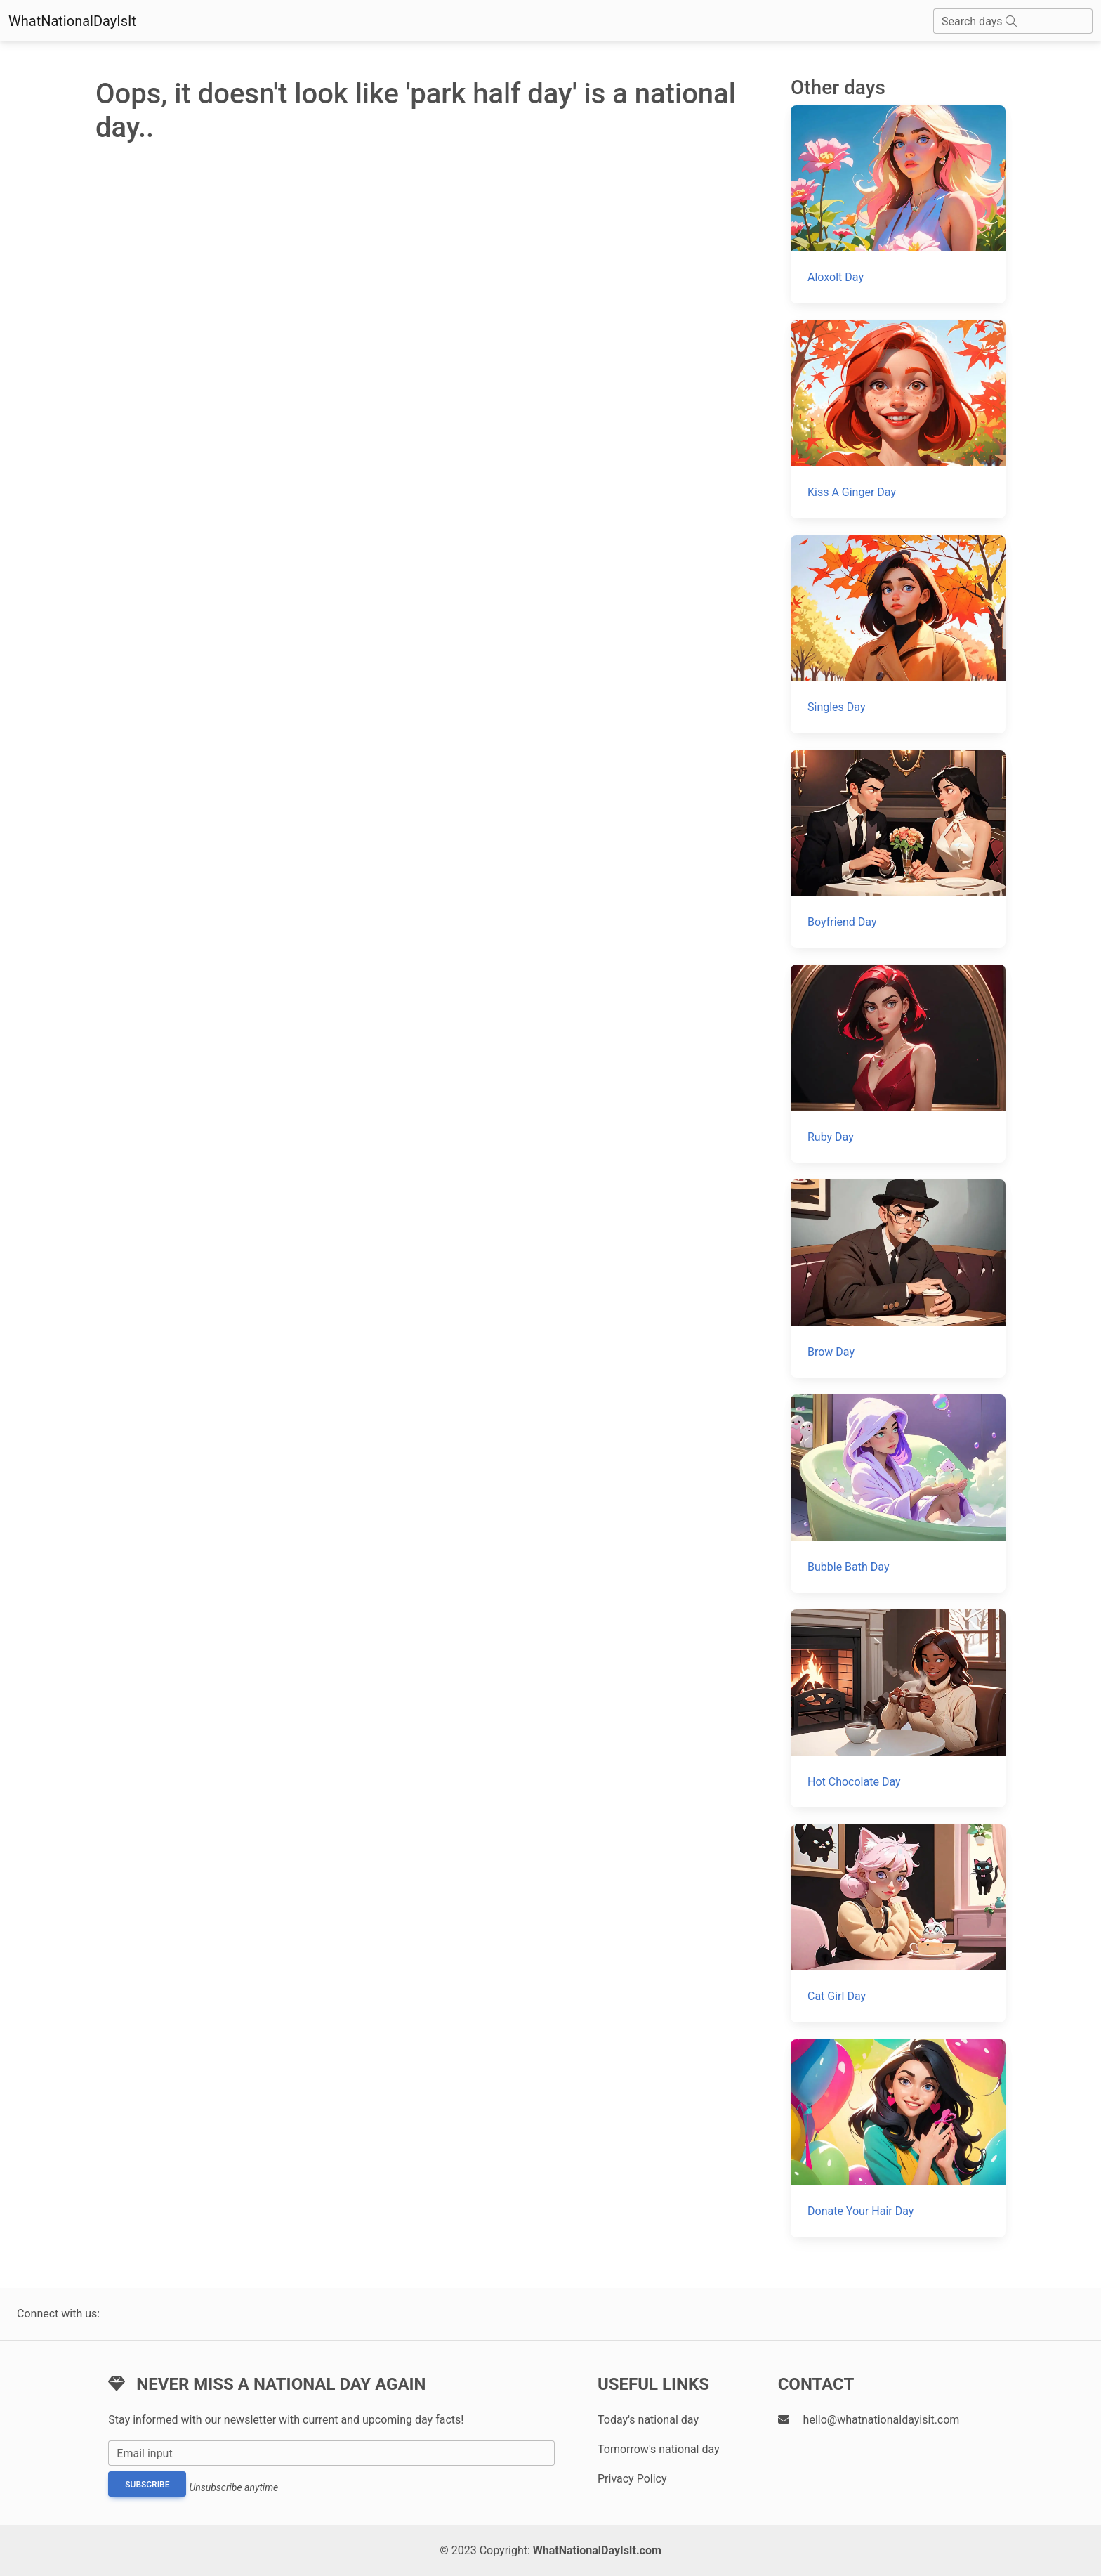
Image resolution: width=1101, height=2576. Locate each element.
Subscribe (147, 2485)
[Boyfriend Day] (898, 849)
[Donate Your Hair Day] (898, 2138)
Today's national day (648, 2419)
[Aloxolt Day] (898, 204)
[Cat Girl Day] (898, 1923)
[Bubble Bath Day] (898, 1493)
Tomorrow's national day (659, 2449)
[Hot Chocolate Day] (898, 1708)
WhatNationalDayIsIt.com (597, 2550)
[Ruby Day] (898, 1064)
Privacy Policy (632, 2478)
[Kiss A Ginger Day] (898, 419)
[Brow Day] (898, 1278)
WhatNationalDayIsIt (72, 21)
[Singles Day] (898, 634)
